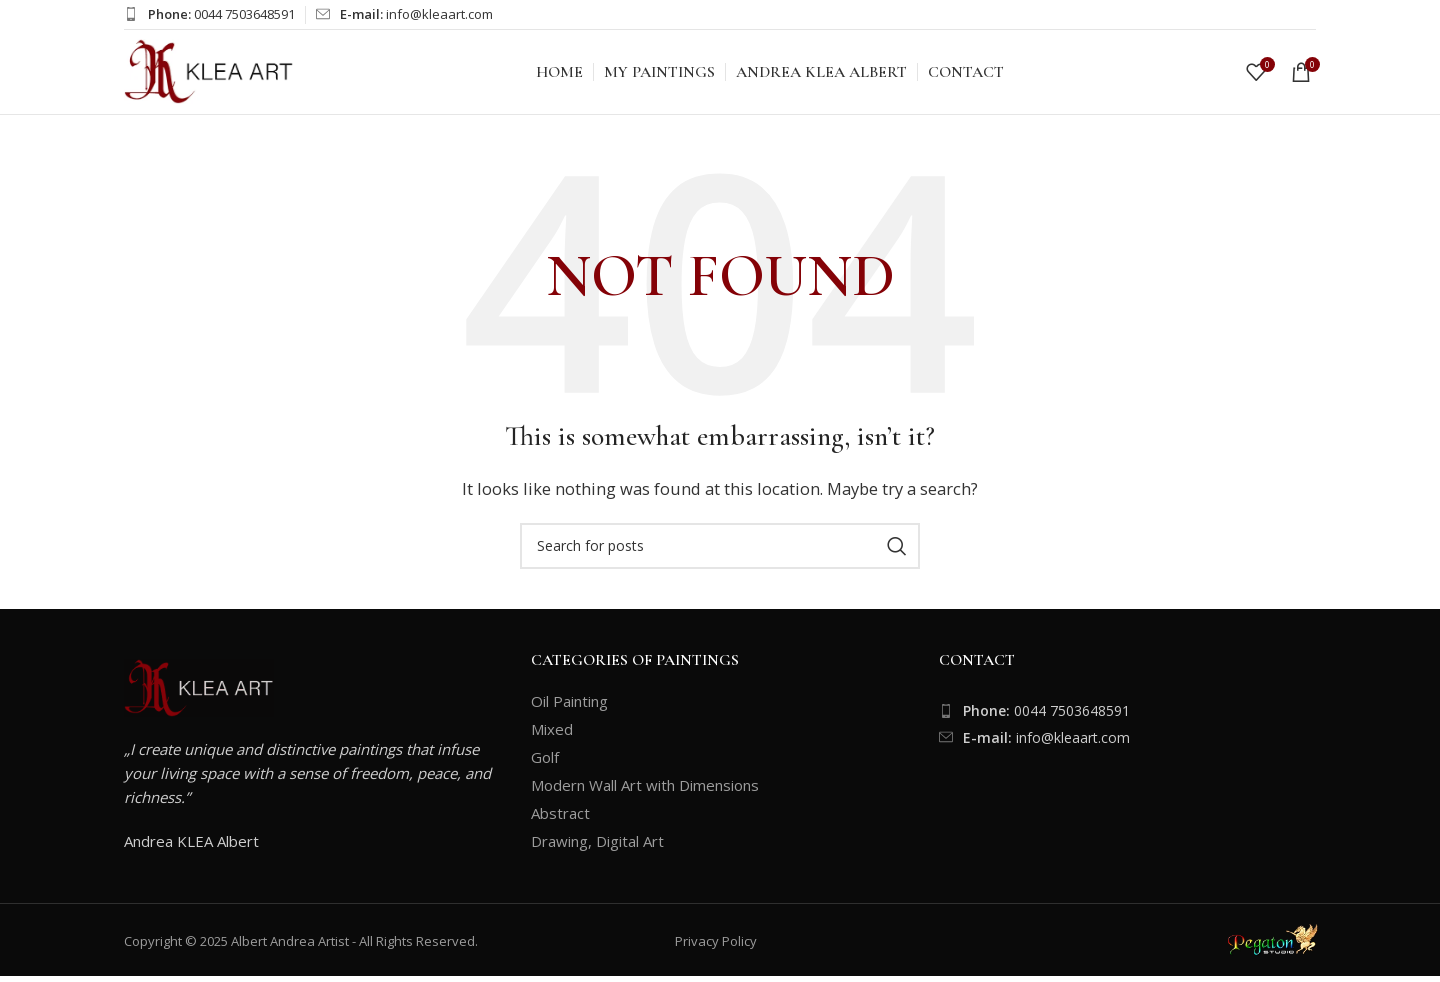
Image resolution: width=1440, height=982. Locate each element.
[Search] (720, 552)
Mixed (552, 735)
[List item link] (1127, 717)
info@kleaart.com (439, 14)
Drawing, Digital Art (597, 847)
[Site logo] (209, 73)
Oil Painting (569, 707)
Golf (545, 763)
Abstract (560, 819)
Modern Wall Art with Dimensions (645, 791)
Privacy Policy (716, 947)
